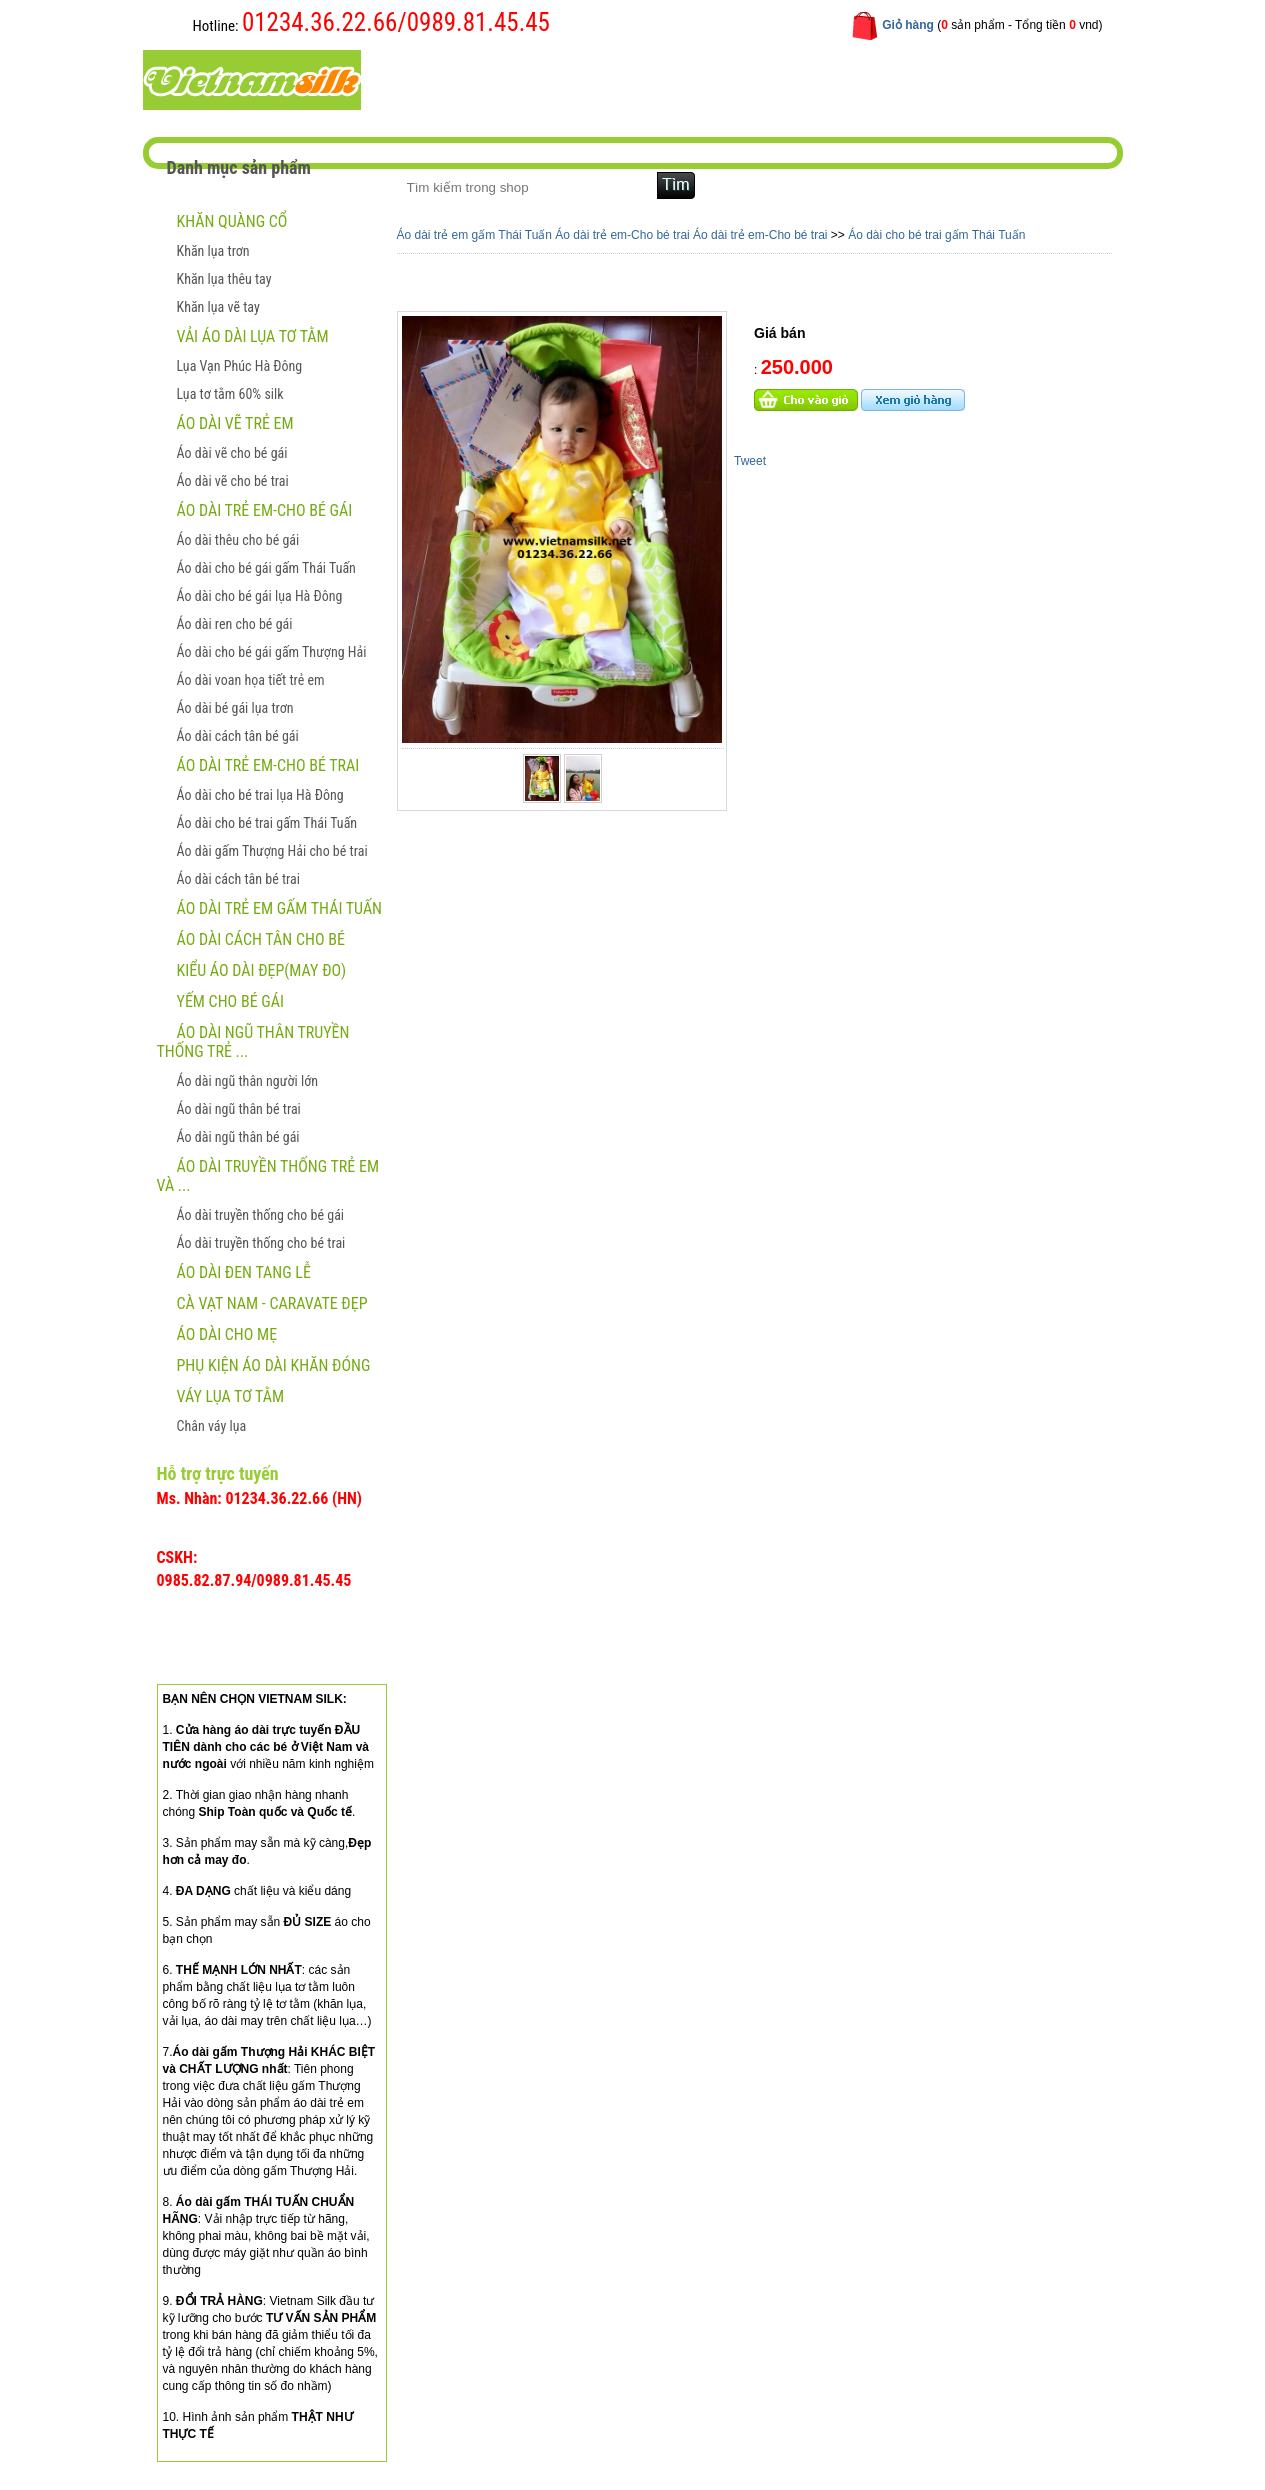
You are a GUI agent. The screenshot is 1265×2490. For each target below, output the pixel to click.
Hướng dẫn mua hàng (688, 78)
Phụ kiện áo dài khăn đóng (274, 1365)
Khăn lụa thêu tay (224, 279)
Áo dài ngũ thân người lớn (247, 1081)
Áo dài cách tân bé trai (239, 879)
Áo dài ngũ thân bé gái (238, 1137)
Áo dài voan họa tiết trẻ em (251, 680)
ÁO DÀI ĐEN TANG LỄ (244, 1272)
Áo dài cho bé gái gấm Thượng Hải (272, 652)
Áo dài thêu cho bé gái (238, 540)
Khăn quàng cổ (232, 221)
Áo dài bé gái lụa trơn (235, 708)
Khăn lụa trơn (213, 251)
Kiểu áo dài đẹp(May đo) (262, 970)
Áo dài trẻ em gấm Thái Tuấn (280, 908)
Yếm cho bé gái (230, 1001)
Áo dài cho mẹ (227, 1334)
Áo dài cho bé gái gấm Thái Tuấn (266, 568)
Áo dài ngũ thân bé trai (239, 1109)
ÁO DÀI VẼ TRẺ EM (235, 423)
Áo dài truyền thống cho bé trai (261, 1243)
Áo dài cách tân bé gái (238, 736)
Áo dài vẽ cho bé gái (232, 453)
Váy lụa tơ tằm (231, 1396)
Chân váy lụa (212, 1426)
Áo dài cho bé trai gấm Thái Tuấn (267, 823)
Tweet (750, 461)
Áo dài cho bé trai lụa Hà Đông (260, 795)
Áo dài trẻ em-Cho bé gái (265, 510)
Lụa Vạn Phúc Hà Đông (240, 366)
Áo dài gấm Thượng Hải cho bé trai (272, 851)
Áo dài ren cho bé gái (235, 624)
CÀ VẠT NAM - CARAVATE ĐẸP (272, 1303)
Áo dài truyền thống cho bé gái (261, 1215)
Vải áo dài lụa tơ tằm (253, 336)
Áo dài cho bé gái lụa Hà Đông (260, 596)
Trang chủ (442, 78)
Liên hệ (811, 78)
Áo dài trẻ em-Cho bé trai (268, 765)
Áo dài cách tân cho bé (261, 939)
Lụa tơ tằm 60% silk (230, 394)
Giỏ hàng (908, 25)
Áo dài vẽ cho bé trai (233, 481)
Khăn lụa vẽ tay (218, 307)
